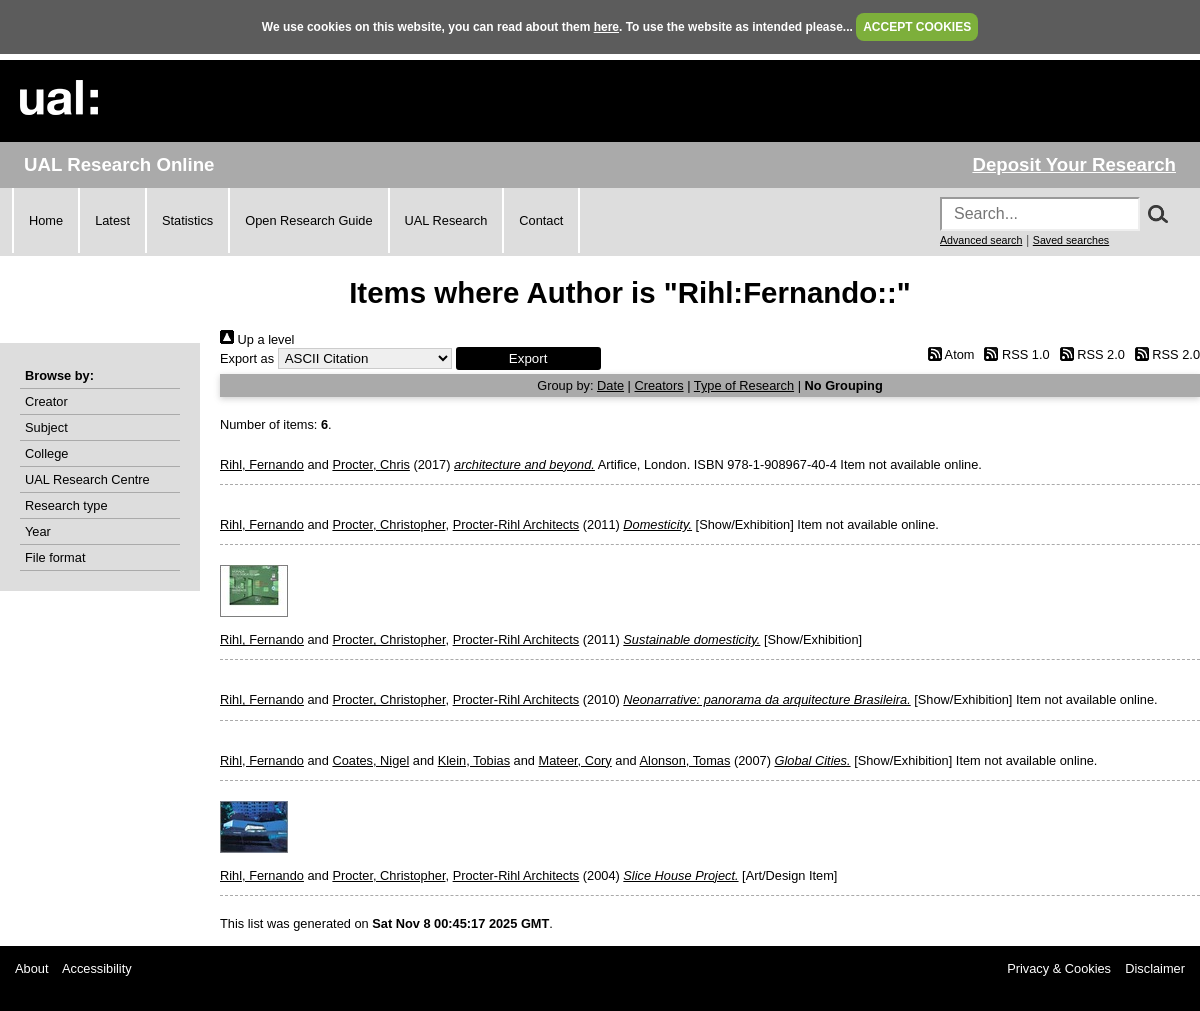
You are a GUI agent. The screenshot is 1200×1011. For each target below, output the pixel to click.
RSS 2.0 (1089, 354)
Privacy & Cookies (1059, 968)
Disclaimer (1155, 968)
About (31, 968)
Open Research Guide (308, 220)
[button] (528, 358)
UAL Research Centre (87, 479)
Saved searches (1071, 240)
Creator (46, 401)
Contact (541, 220)
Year (38, 531)
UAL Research (446, 220)
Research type (66, 505)
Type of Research (744, 385)
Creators (659, 385)
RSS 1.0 (1014, 354)
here (606, 27)
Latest (112, 220)
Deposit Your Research (1074, 164)
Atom (947, 354)
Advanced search (981, 240)
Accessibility (97, 968)
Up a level (257, 339)
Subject (46, 427)
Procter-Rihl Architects (516, 524)
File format (55, 557)
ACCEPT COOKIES (917, 27)
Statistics (187, 220)
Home (46, 220)
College (46, 453)
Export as (247, 358)
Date (610, 385)
